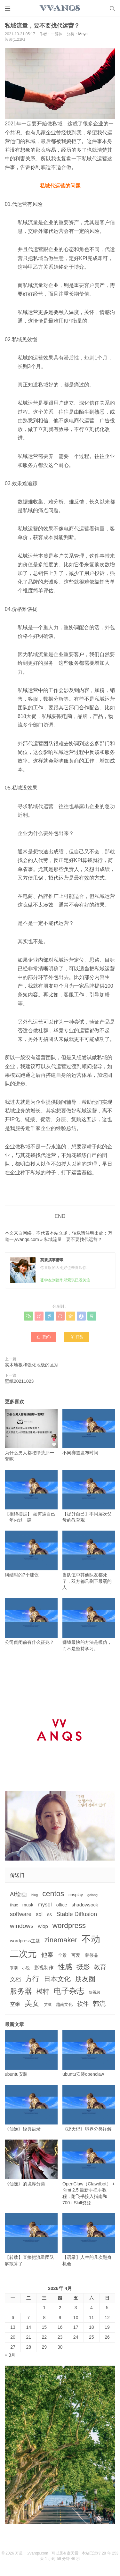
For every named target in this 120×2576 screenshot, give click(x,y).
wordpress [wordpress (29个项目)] (69, 1925)
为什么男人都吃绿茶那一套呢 (31, 1435)
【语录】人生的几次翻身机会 (88, 2239)
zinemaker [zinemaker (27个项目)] (60, 1940)
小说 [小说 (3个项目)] (26, 1968)
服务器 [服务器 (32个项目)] (21, 1991)
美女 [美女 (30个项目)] (32, 2003)
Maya (82, 34)
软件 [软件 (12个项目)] (83, 2004)
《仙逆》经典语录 (31, 2108)
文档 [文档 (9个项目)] (15, 1979)
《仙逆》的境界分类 (31, 2163)
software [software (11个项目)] (20, 1914)
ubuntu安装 (31, 2053)
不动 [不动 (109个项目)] (91, 1939)
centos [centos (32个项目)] (53, 1893)
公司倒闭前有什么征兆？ (31, 1621)
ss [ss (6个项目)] (49, 1914)
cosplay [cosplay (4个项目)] (75, 1894)
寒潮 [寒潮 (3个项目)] (14, 1968)
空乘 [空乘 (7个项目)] (15, 2004)
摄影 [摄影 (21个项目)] (83, 1967)
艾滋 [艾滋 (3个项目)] (48, 2004)
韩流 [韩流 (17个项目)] (99, 2003)
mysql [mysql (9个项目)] (45, 1905)
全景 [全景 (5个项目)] (62, 1955)
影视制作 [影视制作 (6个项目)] (43, 1967)
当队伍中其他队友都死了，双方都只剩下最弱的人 (88, 1560)
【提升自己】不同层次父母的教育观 (88, 1496)
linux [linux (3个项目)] (14, 1905)
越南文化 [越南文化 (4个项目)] (64, 2004)
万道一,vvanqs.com (31, 2553)
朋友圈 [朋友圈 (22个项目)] (85, 1978)
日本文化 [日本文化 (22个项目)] (57, 1978)
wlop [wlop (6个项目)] (43, 1926)
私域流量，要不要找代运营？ (73, 1239)
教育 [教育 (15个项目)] (100, 1967)
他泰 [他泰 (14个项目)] (47, 1954)
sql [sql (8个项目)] (39, 1914)
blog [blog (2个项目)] (34, 1895)
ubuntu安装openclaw (88, 2053)
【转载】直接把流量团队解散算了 (31, 2239)
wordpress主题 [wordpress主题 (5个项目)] (25, 1940)
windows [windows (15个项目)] (22, 1925)
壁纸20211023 (19, 1381)
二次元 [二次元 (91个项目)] (23, 1953)
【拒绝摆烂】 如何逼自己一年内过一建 (31, 1496)
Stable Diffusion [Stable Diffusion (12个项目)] (76, 1914)
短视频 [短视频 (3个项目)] (94, 1992)
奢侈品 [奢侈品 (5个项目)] (91, 1955)
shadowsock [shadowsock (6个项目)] (84, 1904)
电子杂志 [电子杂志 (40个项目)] (69, 1991)
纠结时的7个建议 (31, 1554)
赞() (43, 1336)
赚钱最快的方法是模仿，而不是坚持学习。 (88, 1624)
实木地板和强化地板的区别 (32, 1364)
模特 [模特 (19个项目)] (42, 1991)
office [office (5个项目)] (61, 1904)
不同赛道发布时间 (88, 1432)
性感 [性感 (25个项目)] (65, 1967)
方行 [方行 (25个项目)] (32, 1979)
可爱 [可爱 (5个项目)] (75, 1955)
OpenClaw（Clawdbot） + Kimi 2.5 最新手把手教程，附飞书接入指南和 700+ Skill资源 (88, 2172)
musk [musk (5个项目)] (27, 1904)
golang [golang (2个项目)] (92, 1895)
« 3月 (10, 2355)
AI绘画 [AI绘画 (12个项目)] (18, 1894)
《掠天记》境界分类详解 (88, 2108)
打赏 (76, 1336)
